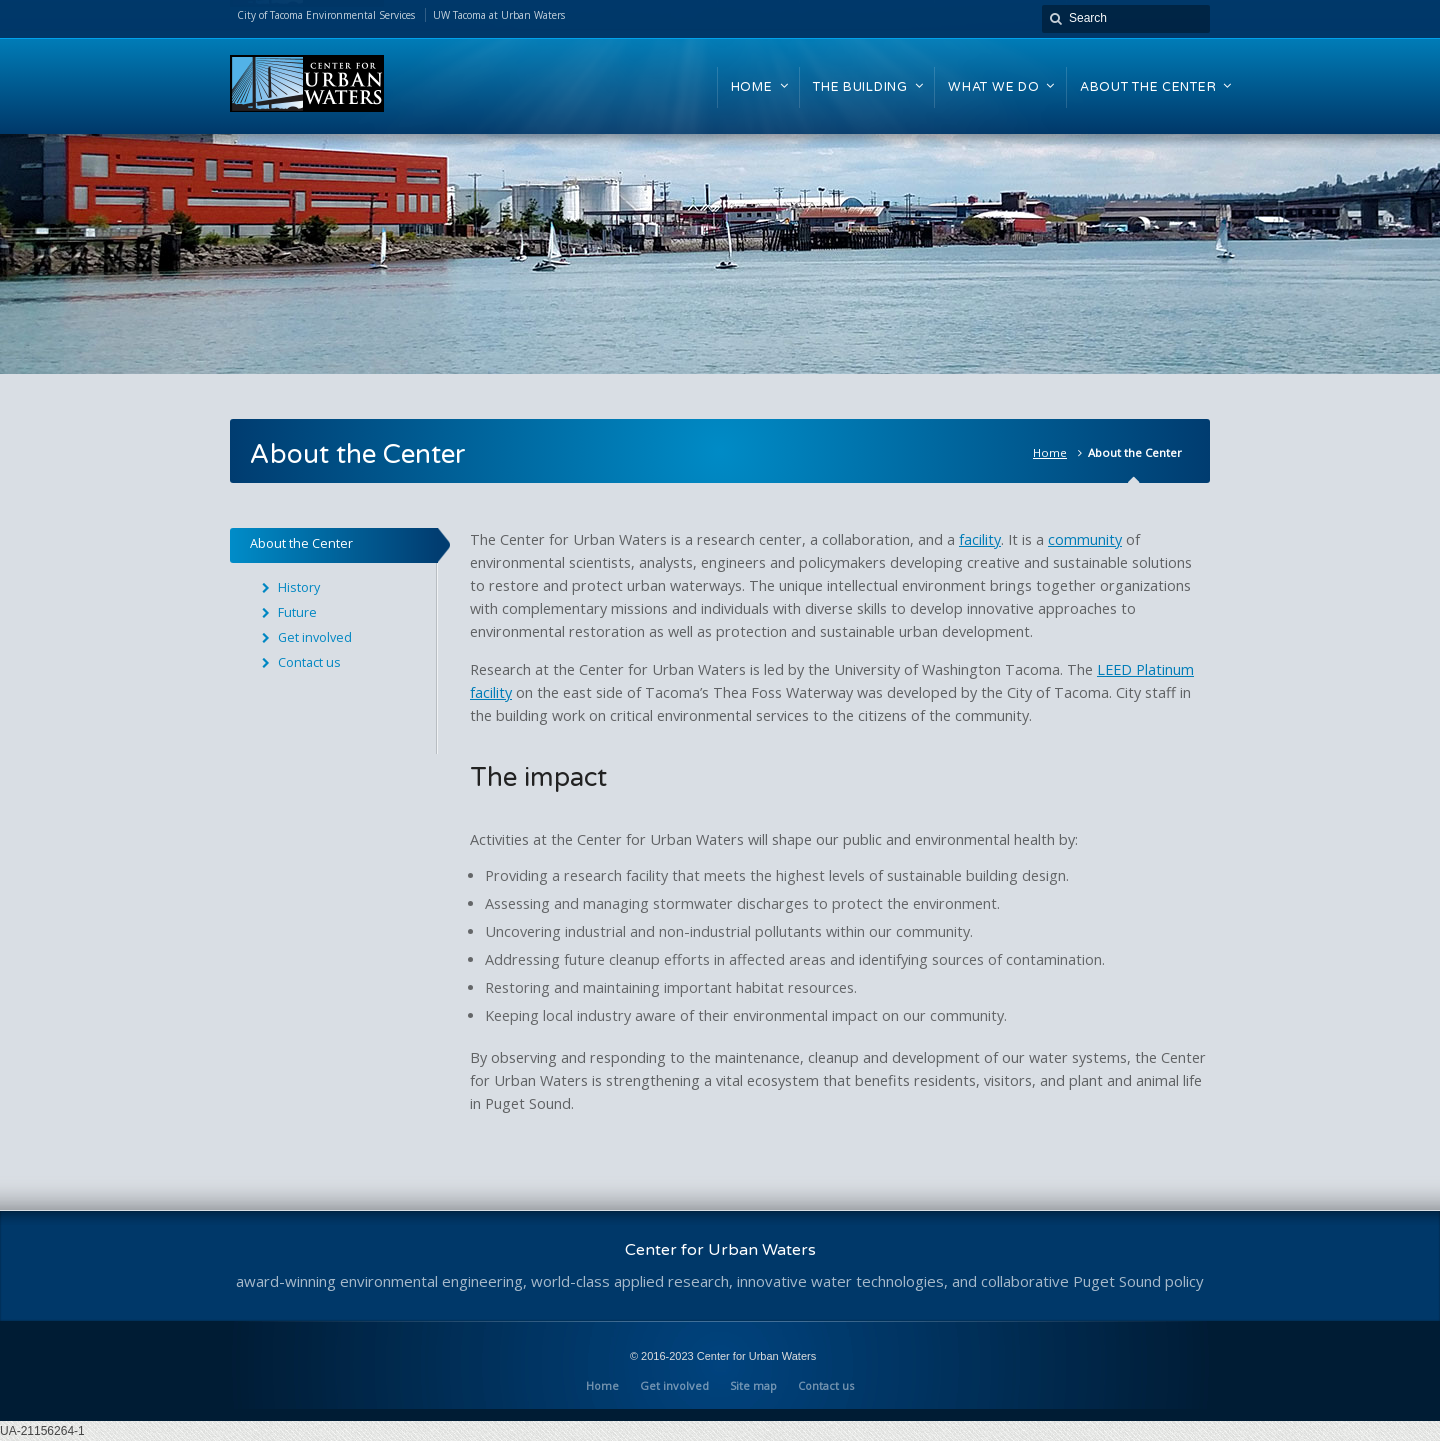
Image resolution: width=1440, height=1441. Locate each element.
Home (1050, 452)
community (1085, 539)
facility (980, 539)
